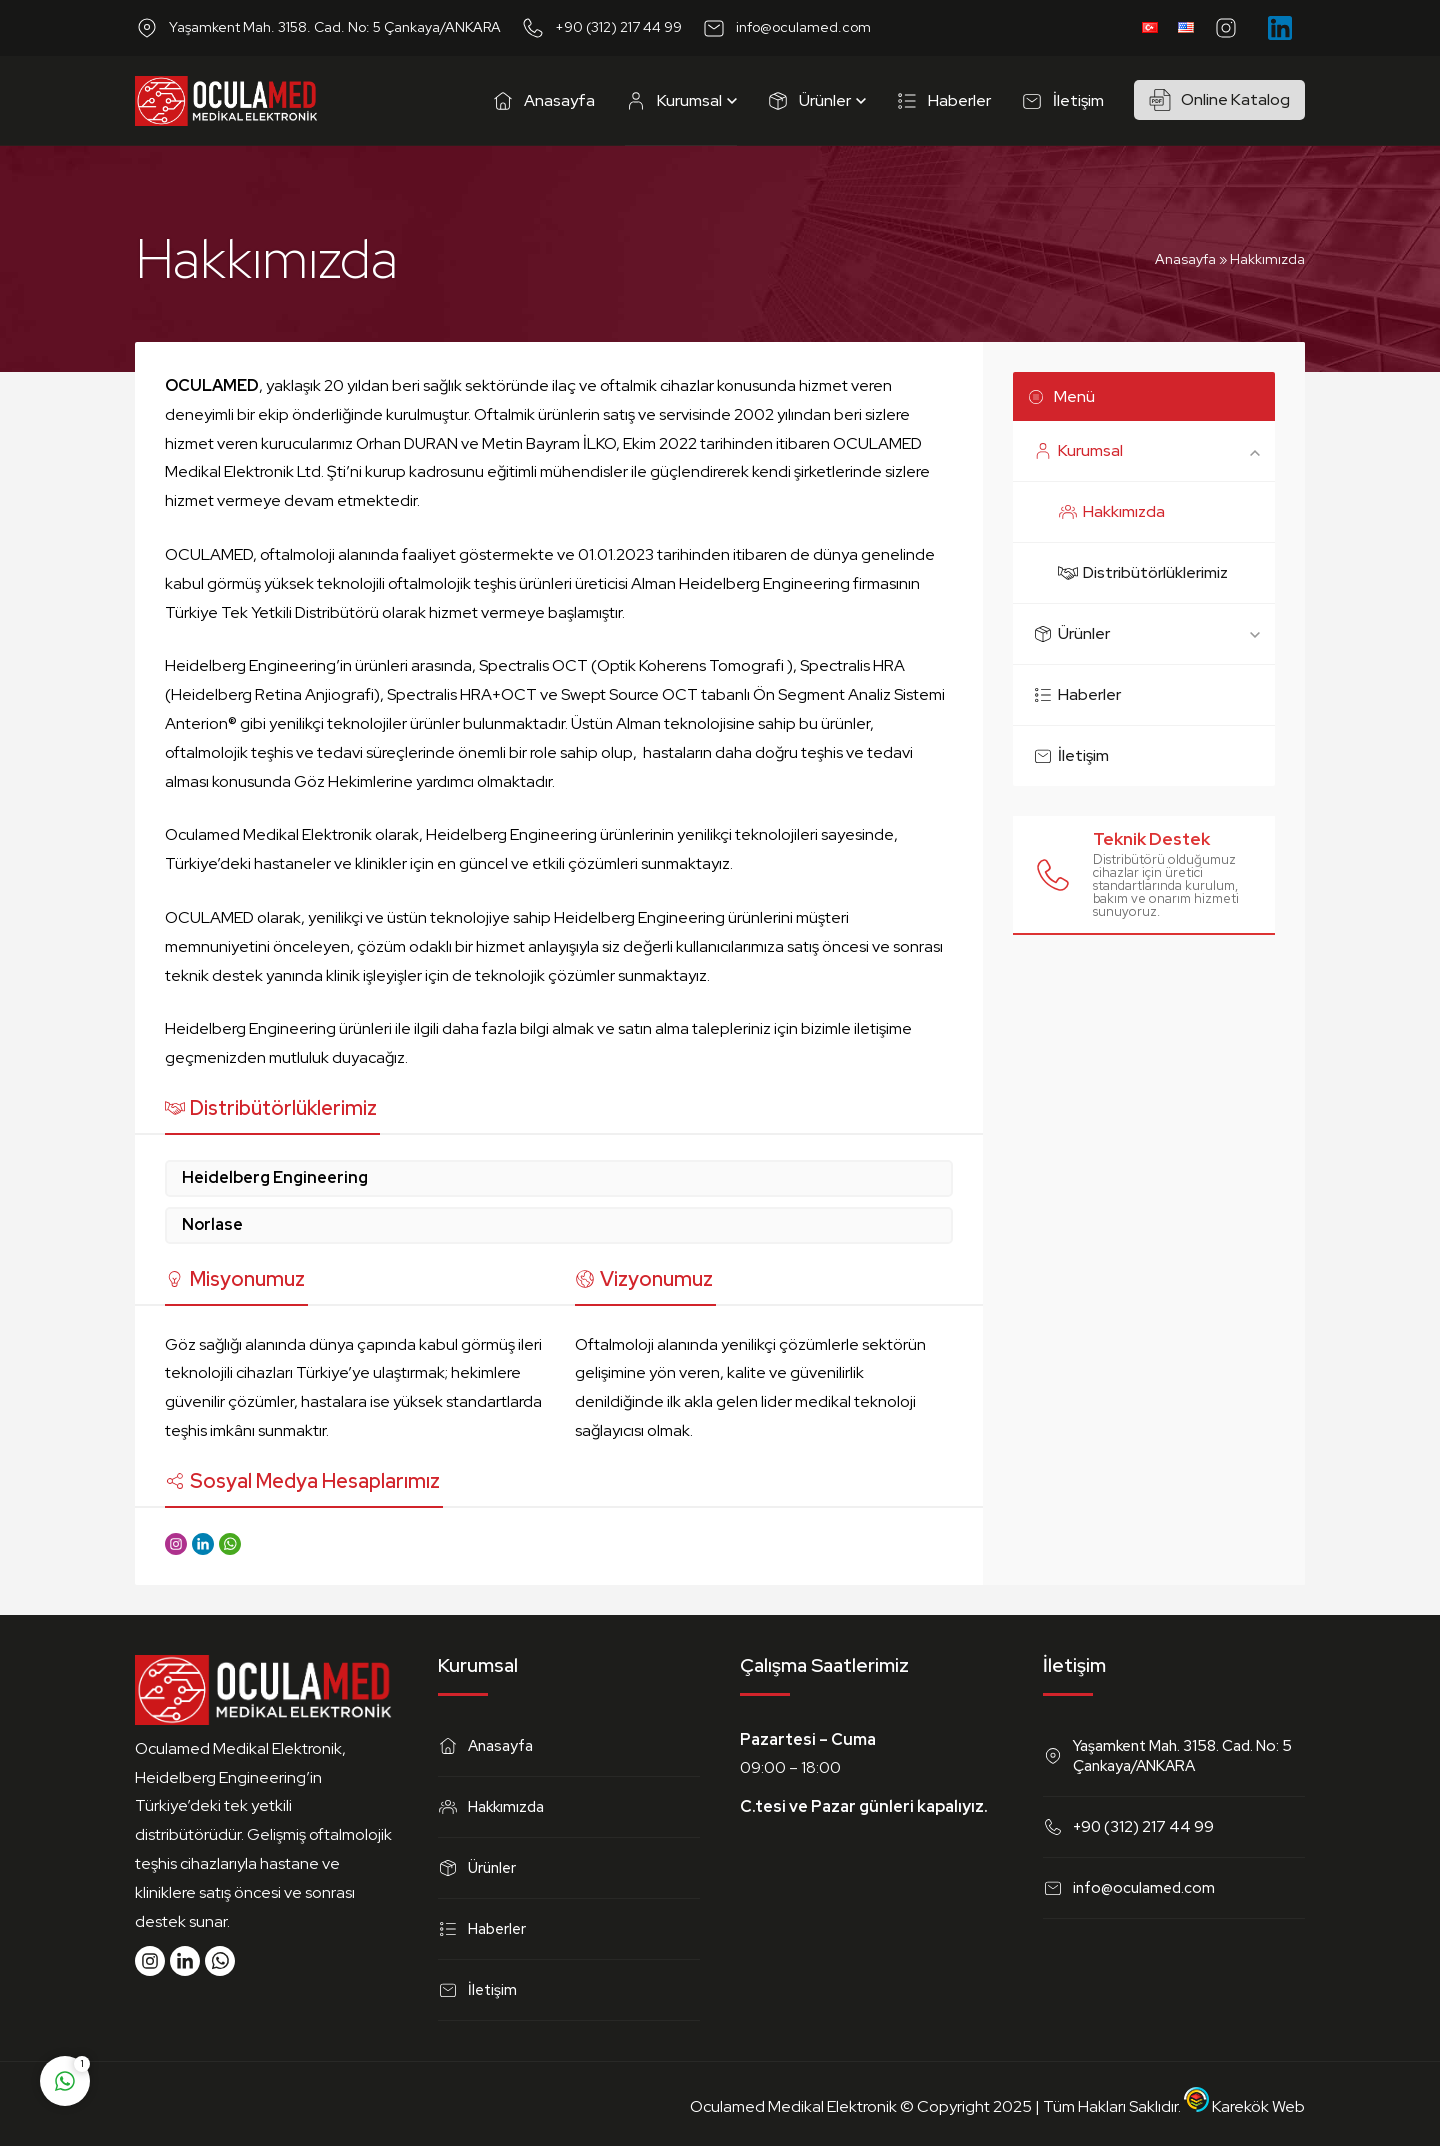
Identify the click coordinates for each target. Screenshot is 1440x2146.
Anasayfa (1185, 259)
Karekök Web (1244, 2106)
